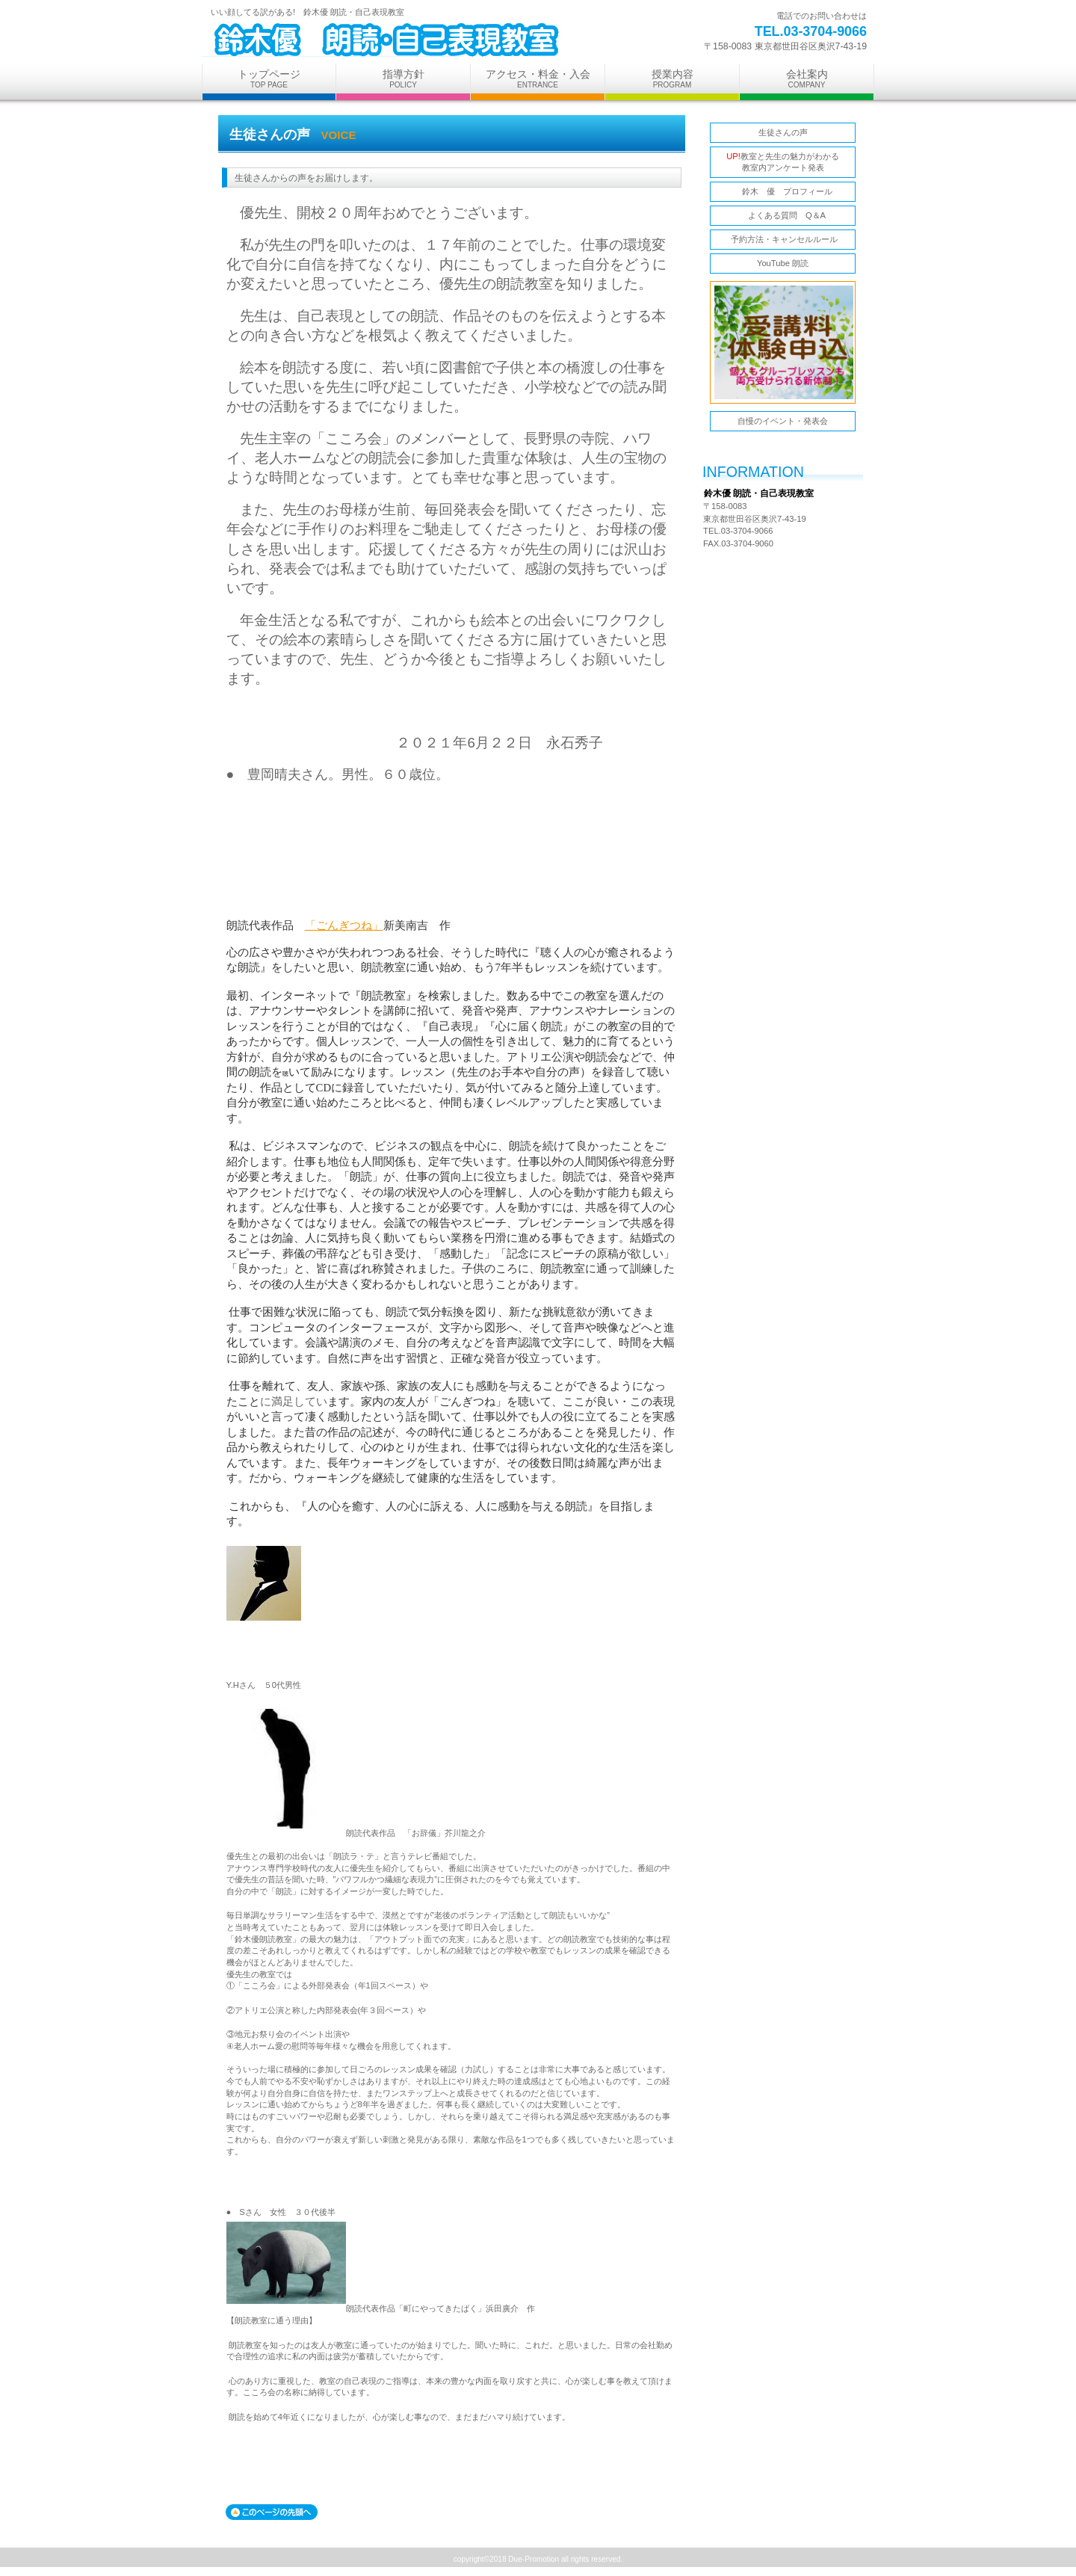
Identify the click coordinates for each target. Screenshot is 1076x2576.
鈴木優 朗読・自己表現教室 (388, 39)
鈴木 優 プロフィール (787, 191)
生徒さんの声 (783, 132)
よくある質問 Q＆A (783, 215)
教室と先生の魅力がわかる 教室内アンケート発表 (782, 162)
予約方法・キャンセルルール (782, 239)
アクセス (777, 584)
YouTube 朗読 (782, 263)
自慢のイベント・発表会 (783, 420)
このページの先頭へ (272, 2512)
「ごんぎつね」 (344, 925)
